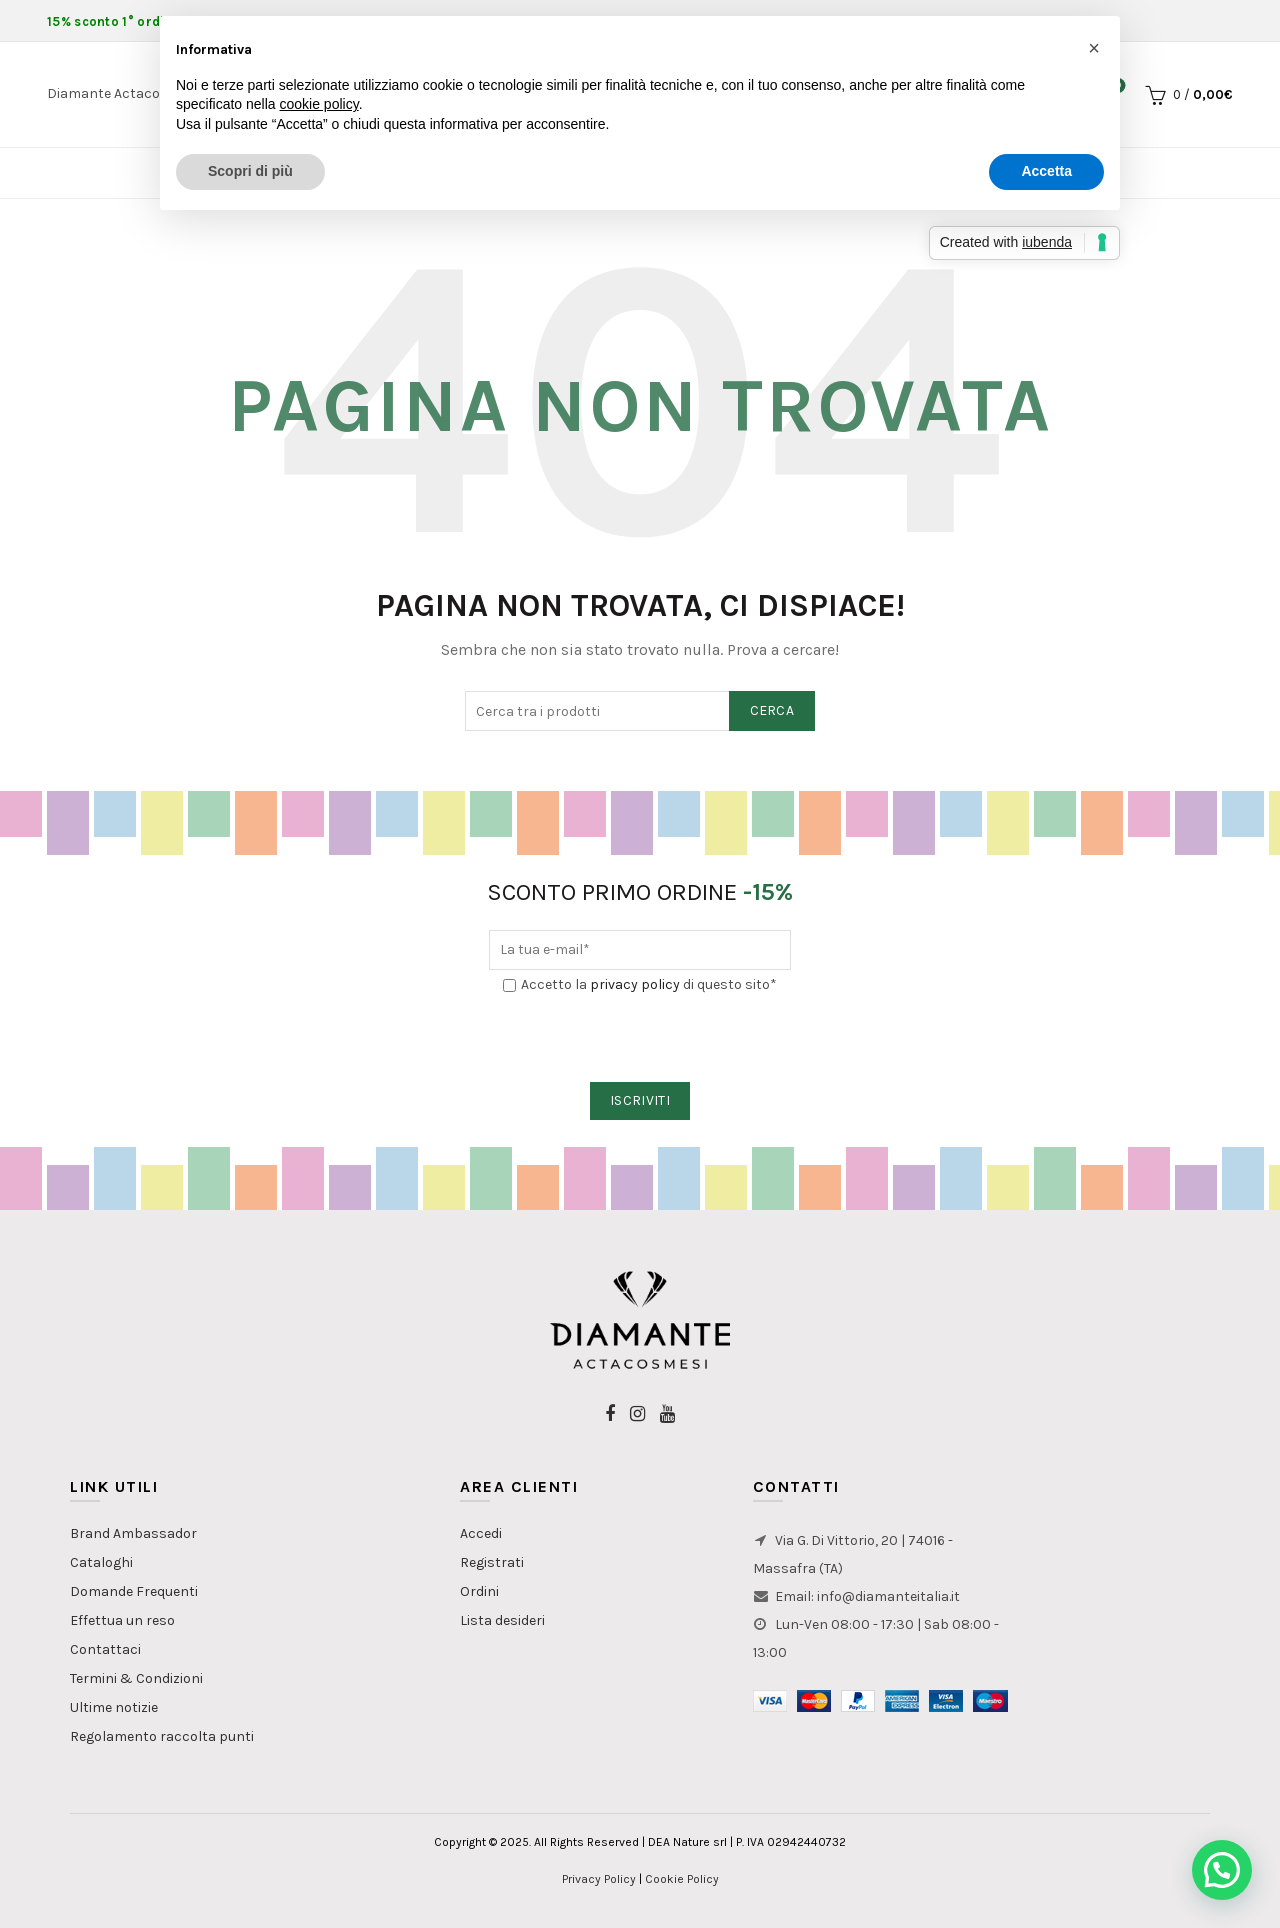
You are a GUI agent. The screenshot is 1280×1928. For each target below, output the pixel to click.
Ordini (479, 1591)
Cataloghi (101, 1562)
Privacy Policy (599, 1879)
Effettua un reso (122, 1620)
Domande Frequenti (134, 1591)
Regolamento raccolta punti (162, 1736)
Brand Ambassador (133, 1533)
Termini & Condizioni (136, 1678)
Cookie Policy (682, 1879)
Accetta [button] (1046, 171)
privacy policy (635, 984)
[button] (1222, 1870)
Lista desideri (502, 1620)
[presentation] (641, 1039)
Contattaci (105, 1649)
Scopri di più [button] (250, 171)
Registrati (492, 1562)
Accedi (481, 1533)
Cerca (772, 710)
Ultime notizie (114, 1707)
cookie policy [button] (319, 104)
